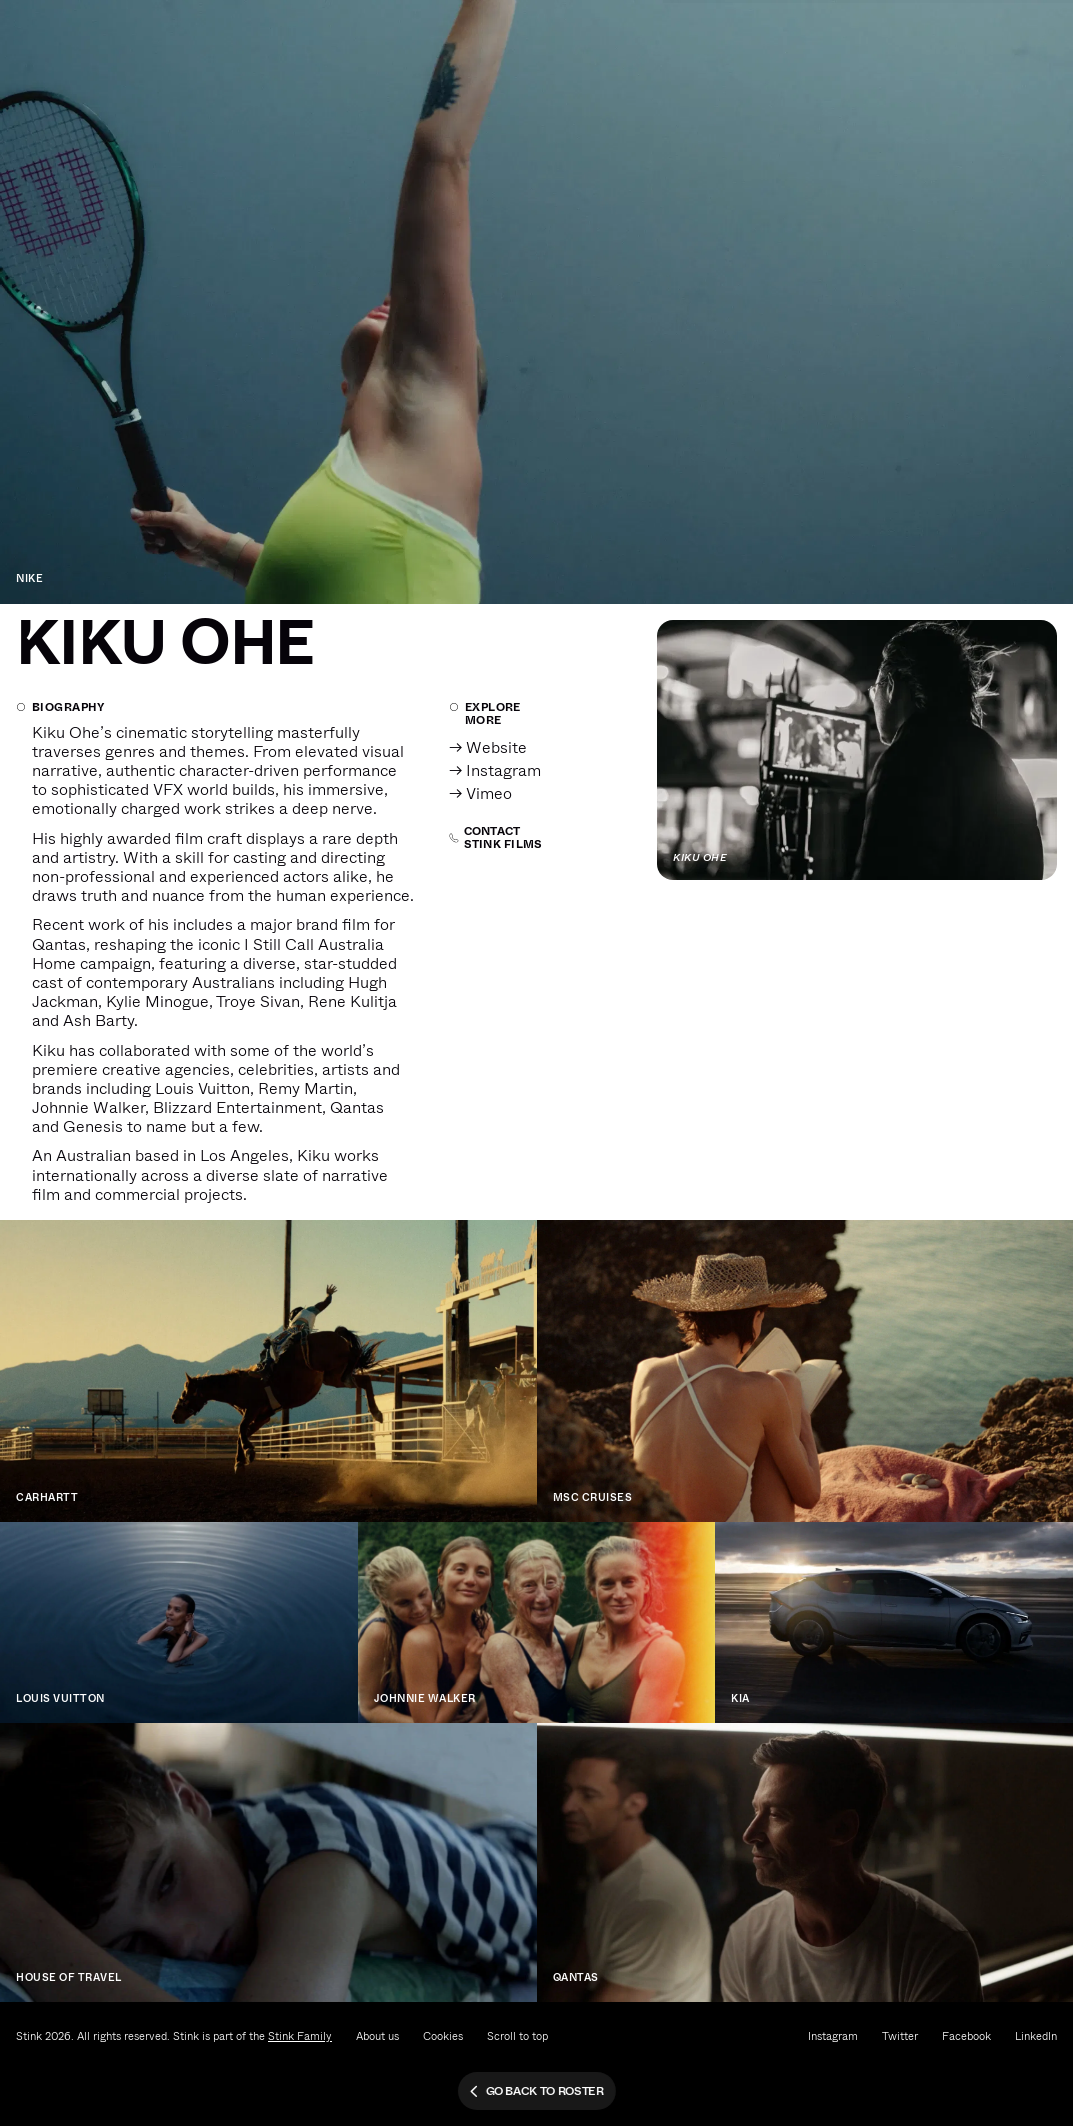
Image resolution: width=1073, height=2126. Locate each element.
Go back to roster (536, 2091)
